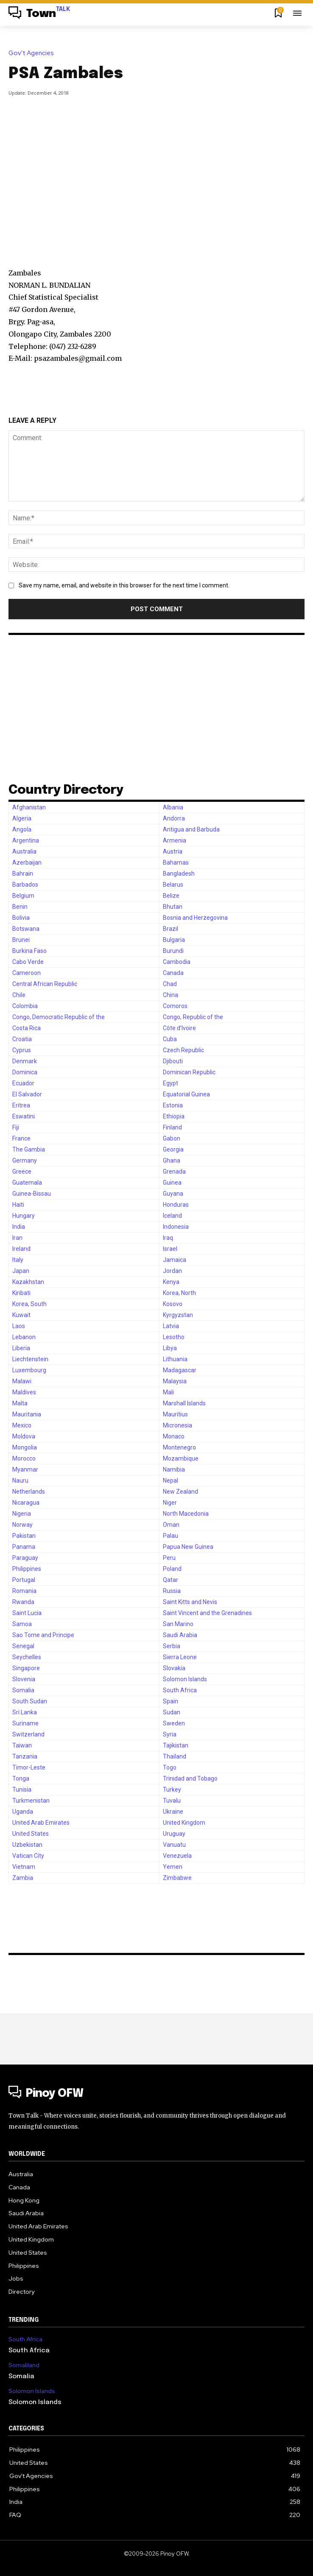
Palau (170, 1535)
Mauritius (175, 1414)
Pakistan (24, 1535)
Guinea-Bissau (31, 1193)
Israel (170, 1248)
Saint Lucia (27, 1613)
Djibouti (173, 1061)
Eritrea (21, 1105)
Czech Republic (183, 1050)
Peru (169, 1557)
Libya (170, 1348)
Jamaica (174, 1259)
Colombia (25, 1006)
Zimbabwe (177, 1877)
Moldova (23, 1436)
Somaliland (23, 2365)
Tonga (20, 1778)
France (21, 1138)
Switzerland (28, 1734)
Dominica (24, 1072)
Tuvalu (172, 1800)
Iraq (168, 1237)
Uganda (22, 1811)
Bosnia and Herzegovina (195, 917)
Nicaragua (25, 1502)
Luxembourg (29, 1370)
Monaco (173, 1436)
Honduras (176, 1204)
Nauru (20, 1480)
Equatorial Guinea (186, 1094)
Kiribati (21, 1292)
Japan (20, 1270)
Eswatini (23, 1116)
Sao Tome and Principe (43, 1635)
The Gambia (28, 1149)
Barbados (25, 884)
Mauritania (26, 1414)
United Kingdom (184, 1822)
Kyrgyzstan (178, 1315)
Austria (172, 851)
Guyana (173, 1193)
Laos (18, 1326)
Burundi (173, 950)
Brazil (170, 928)
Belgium (23, 895)
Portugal (23, 1579)
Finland (172, 1127)
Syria (169, 1734)
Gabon (171, 1138)
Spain (170, 1701)
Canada (173, 972)
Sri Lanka (24, 1712)
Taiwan (22, 1745)
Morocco (24, 1458)
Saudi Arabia (180, 1635)
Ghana (171, 1160)
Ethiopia (173, 1116)
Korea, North (179, 1292)
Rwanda (23, 1601)
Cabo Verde (28, 961)
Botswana (25, 928)
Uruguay (174, 1833)
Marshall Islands (184, 1403)
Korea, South (29, 1304)
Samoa (22, 1624)
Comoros (175, 1006)
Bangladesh (179, 873)
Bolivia (21, 917)
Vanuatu (174, 1844)
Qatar (170, 1579)
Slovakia (174, 1668)
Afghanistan (29, 807)
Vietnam (23, 1866)
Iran (17, 1237)
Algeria (21, 818)
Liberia (21, 1348)
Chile (18, 995)
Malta (20, 1403)
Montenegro (179, 1447)
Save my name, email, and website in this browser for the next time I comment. (124, 585)
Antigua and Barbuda (191, 829)
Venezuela (177, 1855)
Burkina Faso (29, 950)
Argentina (25, 840)
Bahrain (22, 873)
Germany (24, 1160)
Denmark (24, 1061)
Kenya (171, 1281)
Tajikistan (175, 1745)
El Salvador (27, 1094)
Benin (20, 906)
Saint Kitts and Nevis (190, 1601)
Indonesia (176, 1226)
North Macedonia (186, 1513)
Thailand (174, 1756)
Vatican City (28, 1855)
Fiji (15, 1127)
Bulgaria (174, 939)
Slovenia (23, 1679)
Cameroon (26, 972)
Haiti (18, 1204)
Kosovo (172, 1304)
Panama (23, 1546)
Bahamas (176, 862)
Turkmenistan (31, 1800)
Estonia (173, 1105)
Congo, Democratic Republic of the (58, 1017)
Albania (173, 807)
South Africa (180, 1690)
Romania (24, 1590)
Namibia (174, 1469)
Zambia (22, 1877)
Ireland (21, 1248)
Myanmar (25, 1469)
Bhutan (172, 906)
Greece (21, 1171)
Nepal (170, 1480)
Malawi (21, 1381)
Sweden (174, 1723)
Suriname (25, 1723)
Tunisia (21, 1789)
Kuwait (21, 1315)
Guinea (172, 1182)
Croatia (22, 1039)
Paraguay (25, 1557)
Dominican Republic (189, 1072)
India (18, 1226)
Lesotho (173, 1337)
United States (30, 1833)
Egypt (170, 1083)
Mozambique (180, 1458)
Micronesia (177, 1425)
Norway (22, 1524)
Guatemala (27, 1182)
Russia (172, 1590)
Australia (24, 851)
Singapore (26, 1668)
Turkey (172, 1789)
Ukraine (173, 1811)
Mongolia (24, 1447)
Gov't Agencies (33, 53)
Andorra (174, 818)
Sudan (171, 1712)
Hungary (23, 1215)
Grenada (174, 1171)
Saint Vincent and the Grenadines (207, 1613)
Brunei (21, 939)
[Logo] (39, 14)
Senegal (23, 1646)
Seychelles (26, 1657)
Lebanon (24, 1337)
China (170, 995)
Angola (21, 829)
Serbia (171, 1646)
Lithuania (175, 1359)
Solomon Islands (185, 1679)
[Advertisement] (160, 174)
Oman (171, 1524)
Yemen (172, 1866)
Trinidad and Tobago (190, 1778)
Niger (170, 1502)
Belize (171, 895)
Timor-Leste (28, 1767)
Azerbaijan (27, 862)
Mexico (21, 1425)
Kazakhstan (28, 1281)
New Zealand (180, 1491)
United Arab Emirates (41, 1822)
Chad (170, 983)
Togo (169, 1767)
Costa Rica (26, 1028)
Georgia (173, 1149)
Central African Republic (44, 983)
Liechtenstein (30, 1359)
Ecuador (23, 1083)
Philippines (26, 1568)
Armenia (174, 840)
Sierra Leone (180, 1657)
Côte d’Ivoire (179, 1028)
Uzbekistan (27, 1844)
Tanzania (24, 1756)
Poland (172, 1568)
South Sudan (29, 1701)
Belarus (173, 884)
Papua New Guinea (188, 1546)
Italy (17, 1259)
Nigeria (21, 1513)
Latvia (171, 1326)
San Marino (178, 1624)
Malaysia (175, 1381)
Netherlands (28, 1491)
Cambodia (176, 961)
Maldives (24, 1392)
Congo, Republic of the (193, 1017)
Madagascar (179, 1370)
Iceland (172, 1215)
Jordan (172, 1270)
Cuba (170, 1039)
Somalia (23, 1690)
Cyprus (21, 1050)
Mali (168, 1392)
